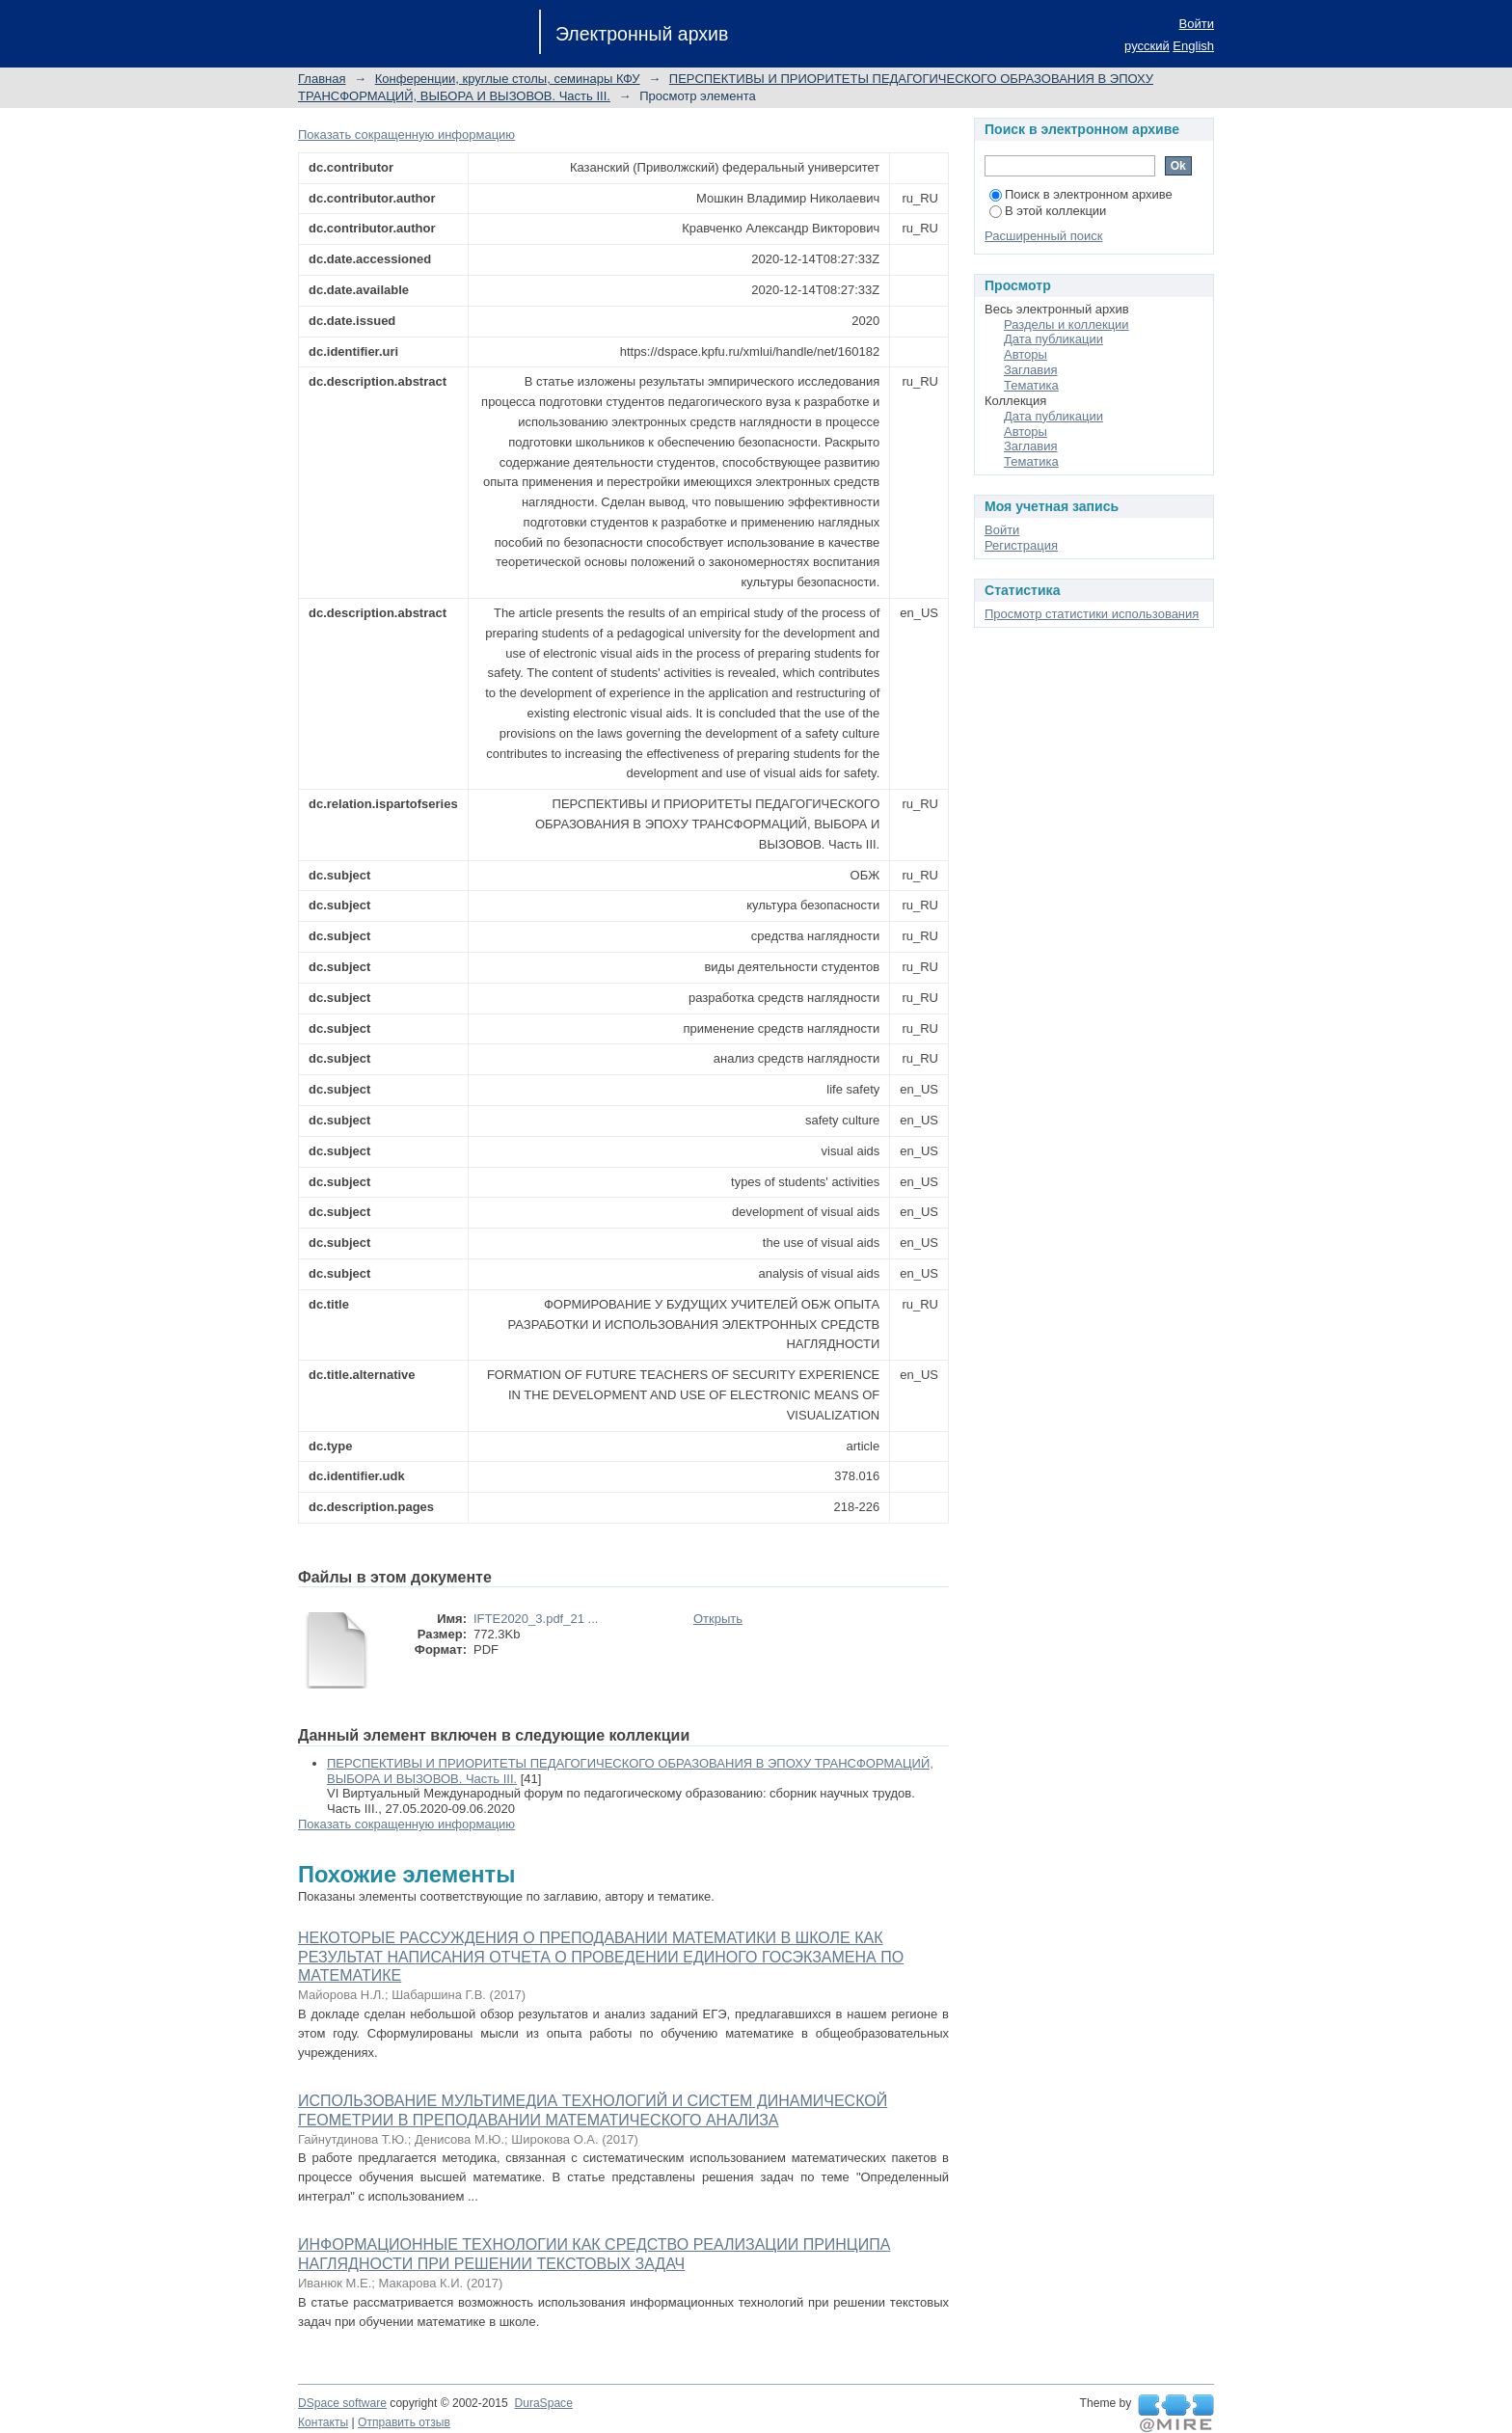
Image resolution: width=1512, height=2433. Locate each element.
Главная (321, 78)
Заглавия (1031, 370)
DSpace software (342, 2403)
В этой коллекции (1047, 210)
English (1193, 46)
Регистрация (1021, 545)
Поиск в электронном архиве (1081, 194)
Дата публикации (1053, 339)
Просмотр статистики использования (1092, 614)
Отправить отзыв (404, 2422)
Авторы (1025, 354)
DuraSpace (543, 2403)
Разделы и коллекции (1066, 324)
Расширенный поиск (1043, 236)
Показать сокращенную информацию (406, 134)
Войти (1196, 23)
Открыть (717, 1618)
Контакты (323, 2422)
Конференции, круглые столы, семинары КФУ (507, 78)
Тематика (1031, 385)
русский (1147, 46)
